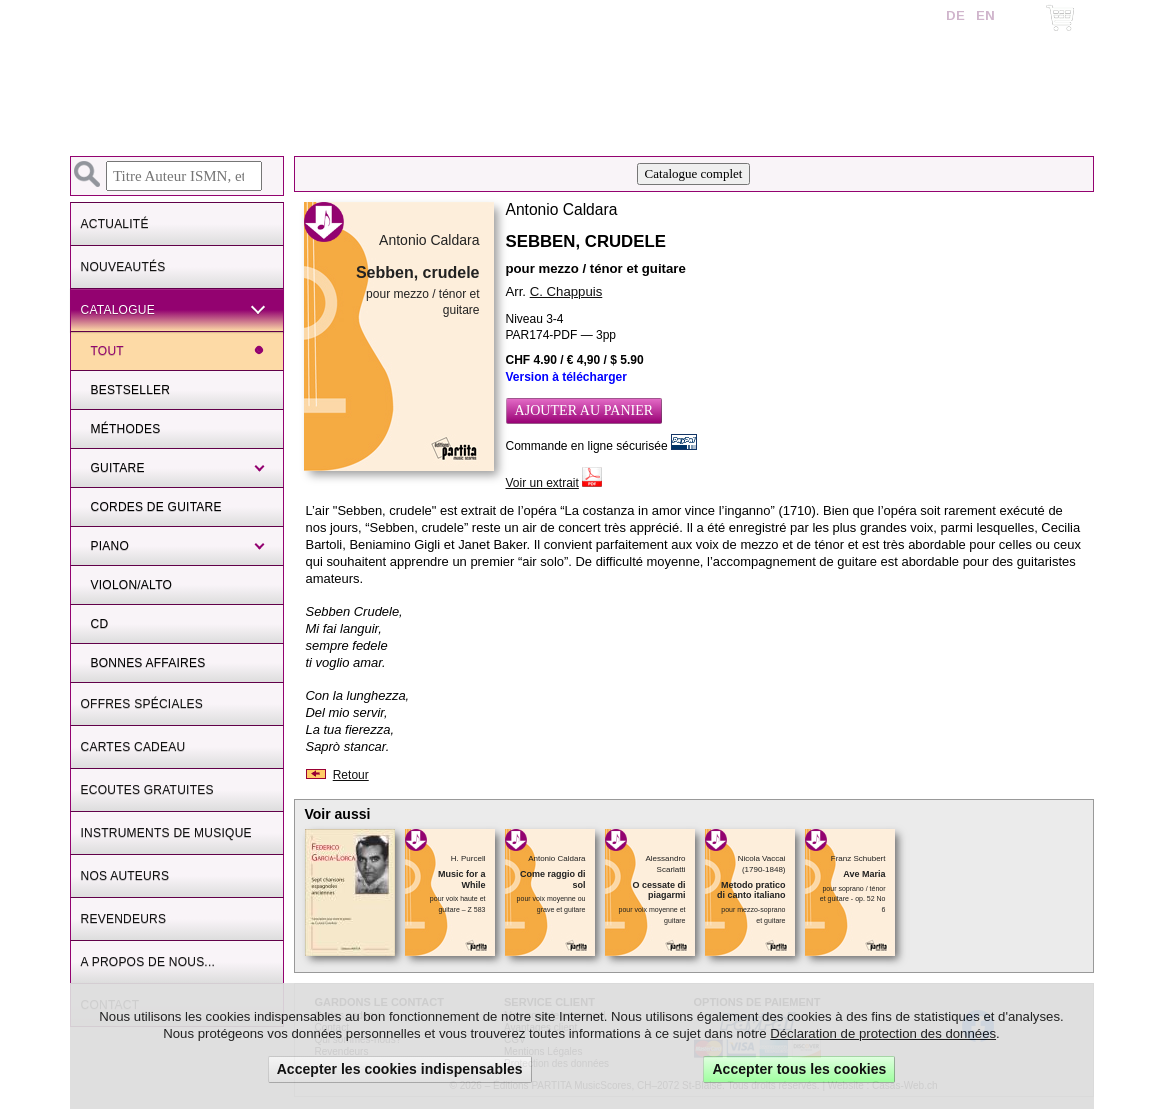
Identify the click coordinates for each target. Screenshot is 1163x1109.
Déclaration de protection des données (883, 1033)
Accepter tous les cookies (799, 1069)
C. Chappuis (566, 291)
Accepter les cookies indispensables (400, 1069)
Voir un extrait (542, 483)
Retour (351, 775)
